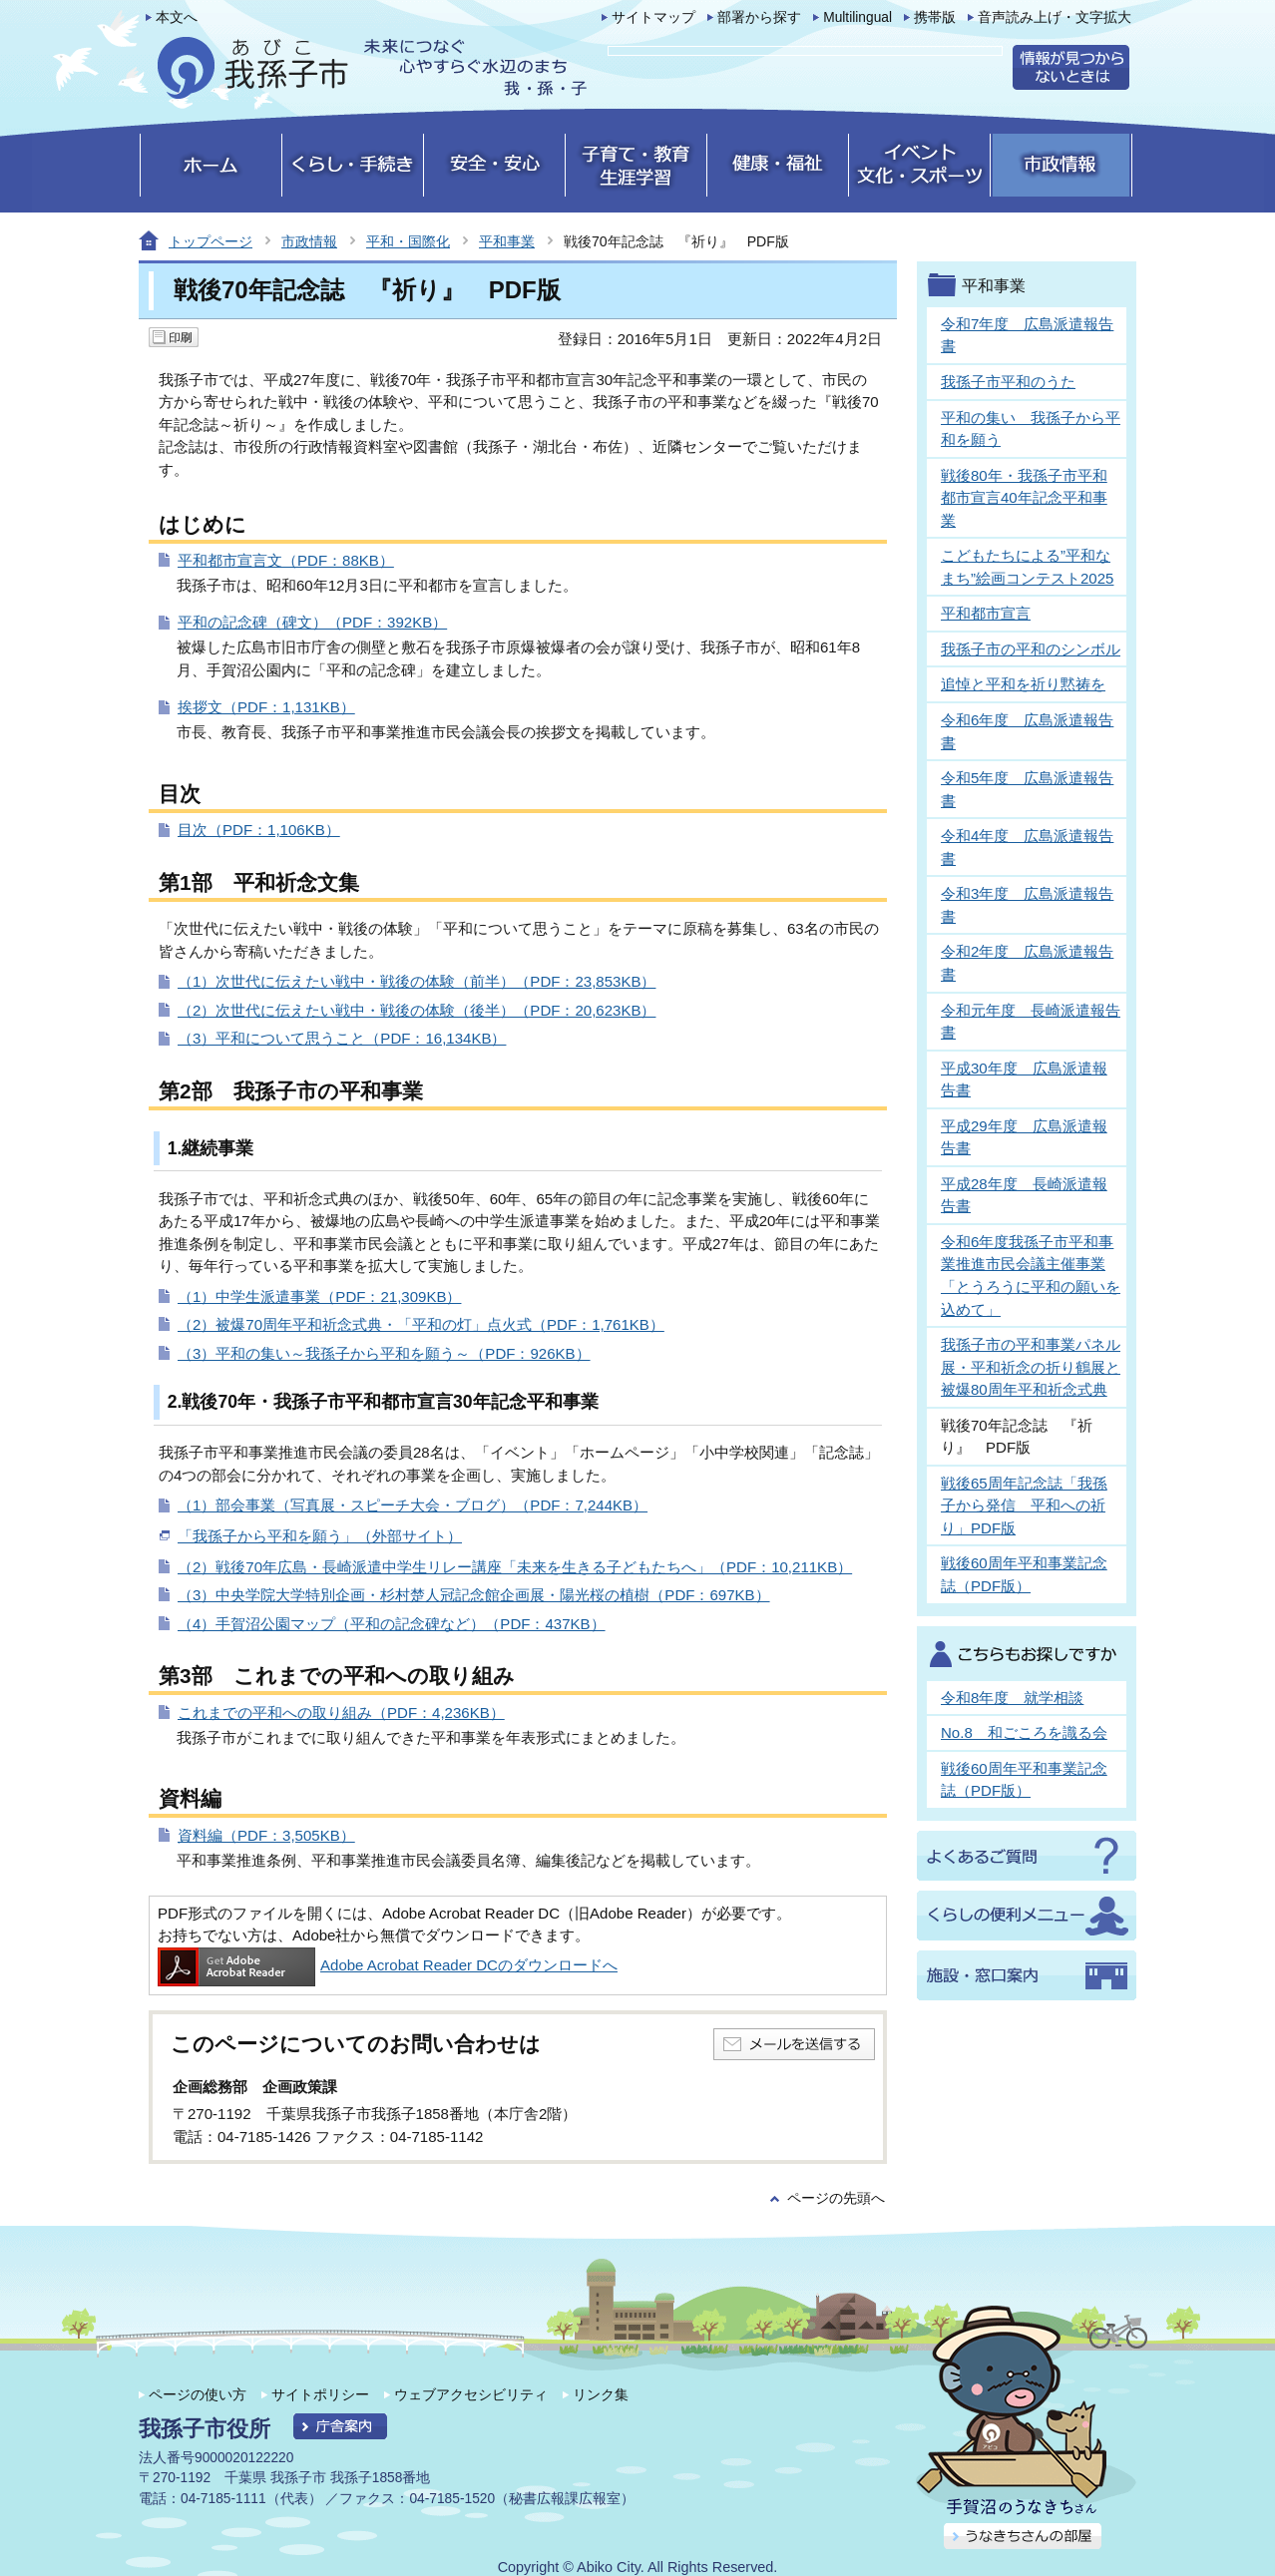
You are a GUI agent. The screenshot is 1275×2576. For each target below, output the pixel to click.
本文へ (177, 17)
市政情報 (309, 241)
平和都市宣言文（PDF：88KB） (286, 560)
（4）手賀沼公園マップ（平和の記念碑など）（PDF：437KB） (392, 1623)
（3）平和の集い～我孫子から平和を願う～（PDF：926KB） (384, 1353)
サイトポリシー (320, 2394)
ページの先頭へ (836, 2198)
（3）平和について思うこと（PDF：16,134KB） (342, 1038)
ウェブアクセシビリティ (471, 2394)
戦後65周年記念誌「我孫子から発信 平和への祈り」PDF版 (1024, 1505)
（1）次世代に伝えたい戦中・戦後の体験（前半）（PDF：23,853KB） (416, 981)
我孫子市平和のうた (1008, 381)
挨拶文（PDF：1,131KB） (266, 706)
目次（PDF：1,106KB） (259, 829)
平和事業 (507, 241)
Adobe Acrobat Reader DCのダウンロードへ (388, 1964)
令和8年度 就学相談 (1012, 1697)
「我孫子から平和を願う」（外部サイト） (320, 1535)
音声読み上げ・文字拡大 (1054, 17)
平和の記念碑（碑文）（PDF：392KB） (312, 622)
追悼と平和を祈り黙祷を (1023, 683)
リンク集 (601, 2394)
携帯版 (935, 17)
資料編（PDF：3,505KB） (266, 1835)
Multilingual (857, 17)
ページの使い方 (197, 2394)
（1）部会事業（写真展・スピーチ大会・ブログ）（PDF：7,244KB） (412, 1505)
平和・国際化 (408, 241)
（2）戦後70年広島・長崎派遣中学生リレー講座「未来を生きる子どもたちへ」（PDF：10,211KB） (515, 1566)
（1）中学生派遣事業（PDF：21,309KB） (319, 1296)
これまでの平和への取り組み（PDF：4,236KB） (341, 1712)
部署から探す (759, 17)
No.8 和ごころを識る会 (1024, 1732)
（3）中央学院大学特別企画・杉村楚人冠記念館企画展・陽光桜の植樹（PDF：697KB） (474, 1594)
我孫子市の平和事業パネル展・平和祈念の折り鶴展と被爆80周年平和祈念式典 (1030, 1367)
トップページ (210, 241)
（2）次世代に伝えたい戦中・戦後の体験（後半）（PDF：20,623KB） (416, 1010)
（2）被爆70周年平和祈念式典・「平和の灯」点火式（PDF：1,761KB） (421, 1324)
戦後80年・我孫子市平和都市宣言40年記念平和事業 (1024, 498)
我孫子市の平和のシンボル (1030, 649)
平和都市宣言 (986, 613)
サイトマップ (653, 17)
